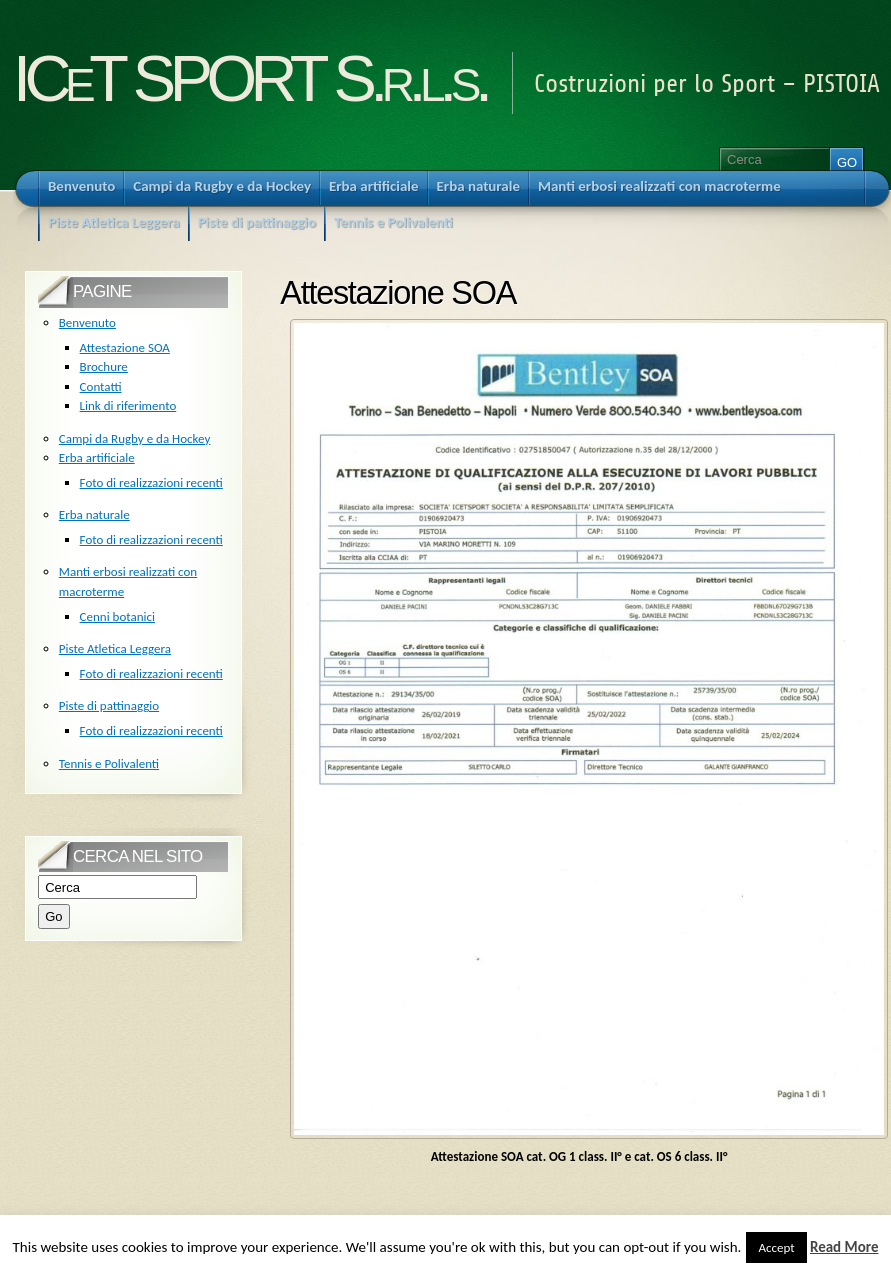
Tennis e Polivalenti (109, 763)
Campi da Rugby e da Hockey (135, 438)
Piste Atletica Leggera (115, 648)
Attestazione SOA (125, 347)
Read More (844, 1247)
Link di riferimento (128, 405)
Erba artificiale (97, 457)
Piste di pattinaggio (109, 705)
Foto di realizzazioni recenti (151, 482)
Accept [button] (776, 1247)
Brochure (104, 366)
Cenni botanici (117, 616)
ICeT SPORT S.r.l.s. (249, 78)
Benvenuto (87, 322)
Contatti (101, 386)
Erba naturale (94, 514)
